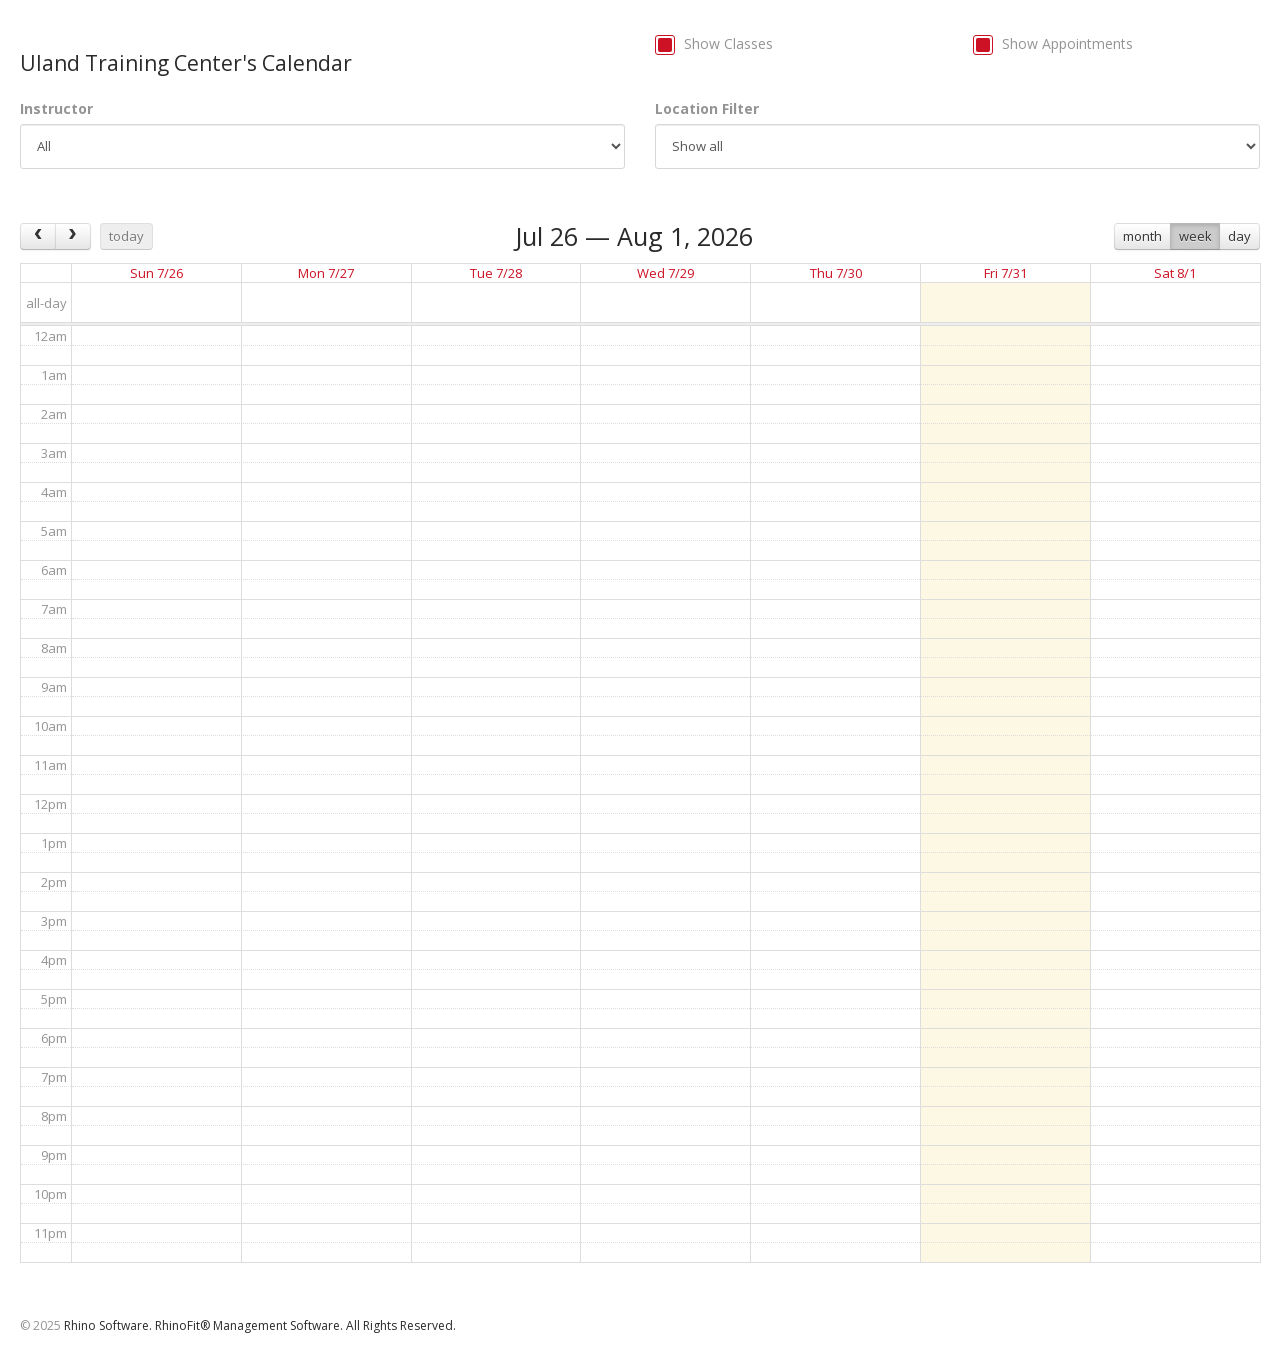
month (1142, 236)
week (1195, 236)
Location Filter (707, 108)
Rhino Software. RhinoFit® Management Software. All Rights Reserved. (260, 1325)
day (1239, 236)
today (126, 236)
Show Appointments (1067, 43)
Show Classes (728, 43)
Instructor (56, 108)
